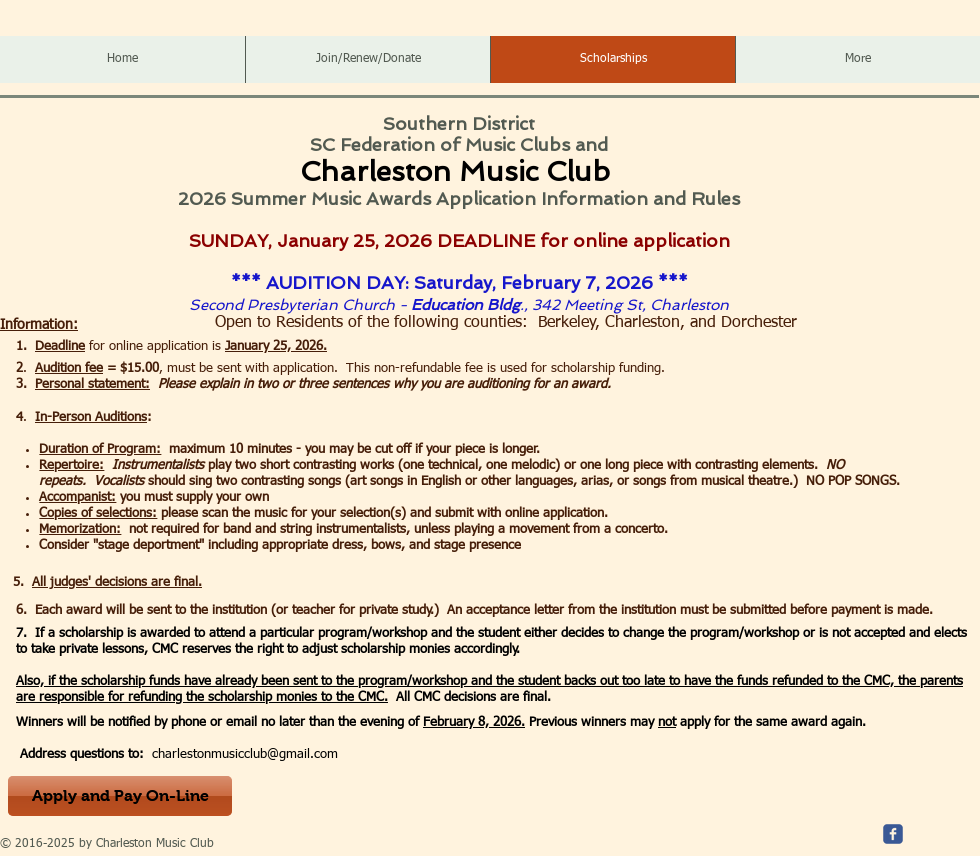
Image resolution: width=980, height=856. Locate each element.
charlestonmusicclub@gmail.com (245, 754)
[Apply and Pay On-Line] (120, 796)
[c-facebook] (893, 834)
